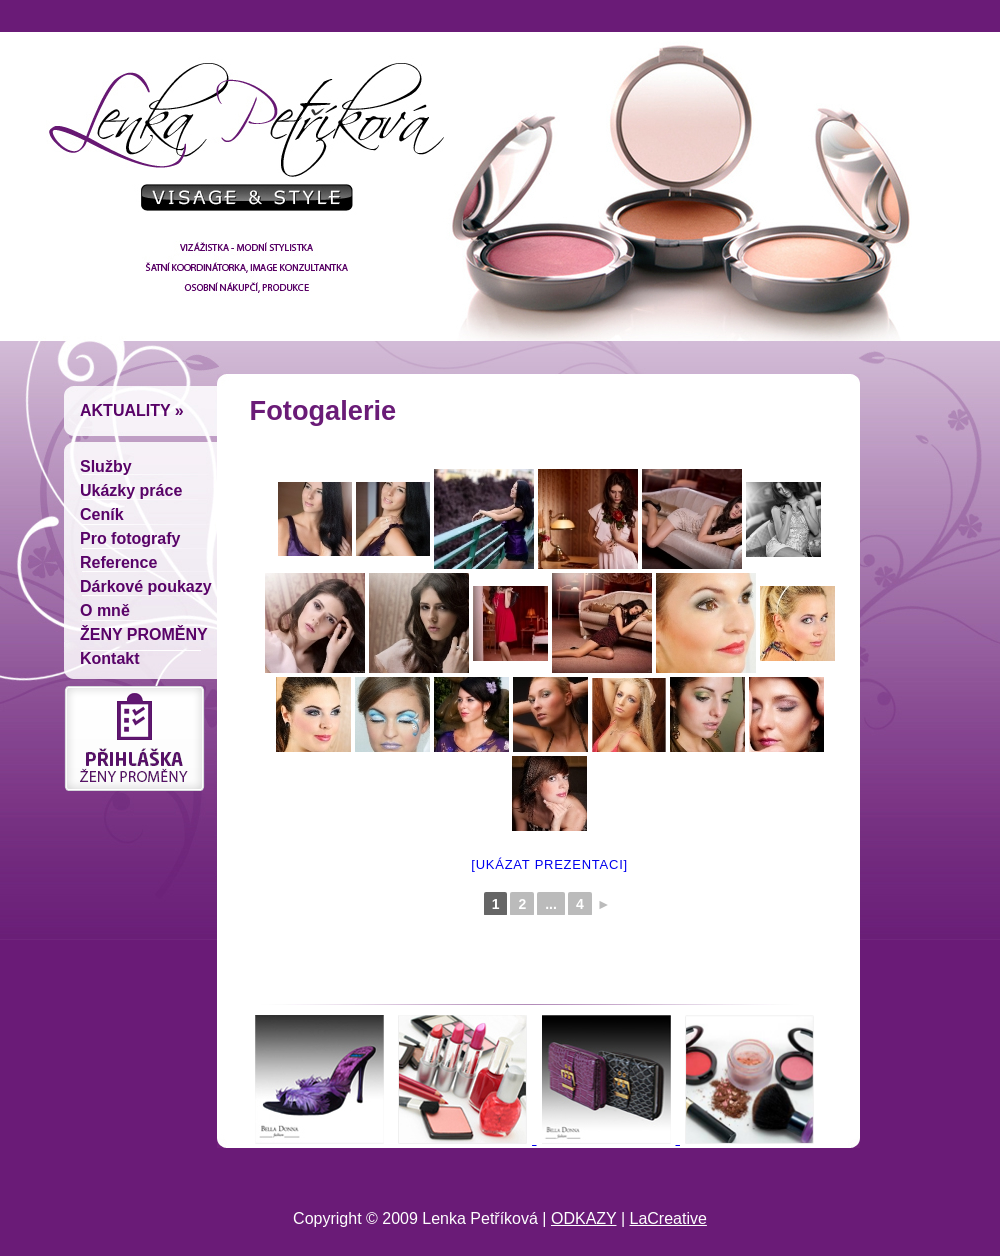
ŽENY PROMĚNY (144, 634)
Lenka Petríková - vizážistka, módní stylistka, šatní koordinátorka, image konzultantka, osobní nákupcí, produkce (240, 145)
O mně (105, 610)
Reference (118, 562)
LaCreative (668, 1218)
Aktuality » (132, 410)
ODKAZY (584, 1218)
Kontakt (110, 658)
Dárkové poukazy (146, 586)
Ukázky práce (131, 490)
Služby (106, 466)
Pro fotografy (130, 538)
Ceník (102, 514)
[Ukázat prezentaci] (549, 864)
